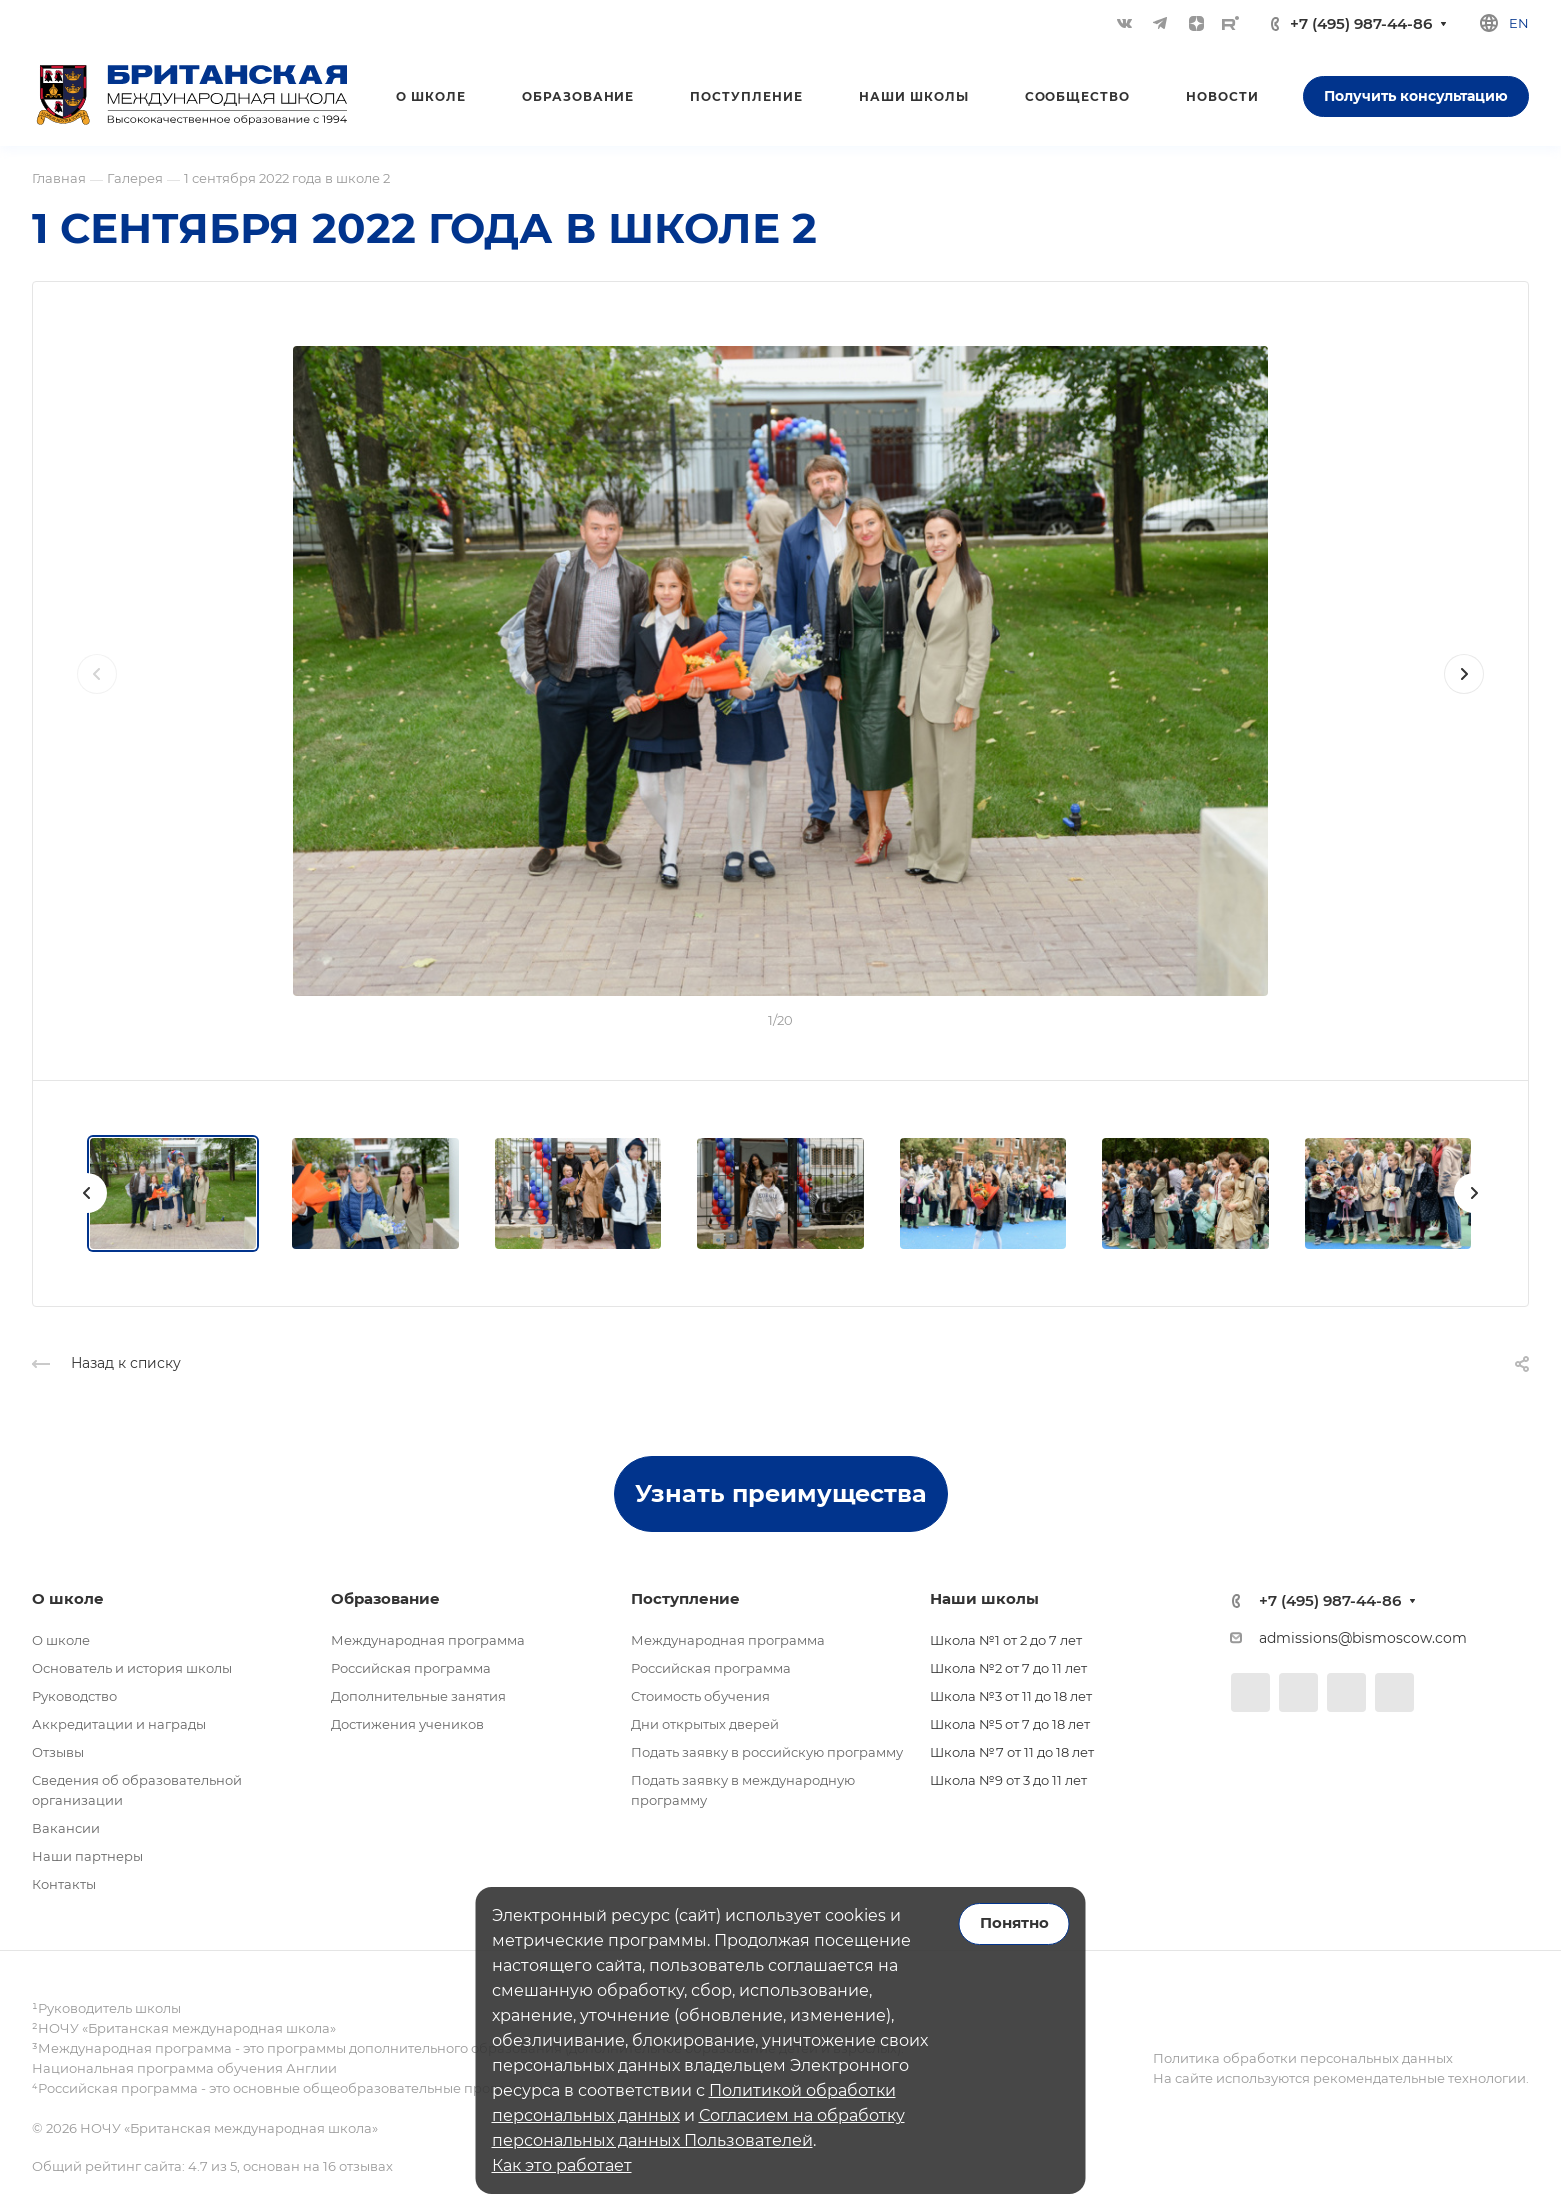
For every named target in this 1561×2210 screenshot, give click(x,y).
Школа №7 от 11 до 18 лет (1012, 1752)
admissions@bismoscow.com (1363, 1638)
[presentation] (97, 694)
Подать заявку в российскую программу (767, 1752)
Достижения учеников (407, 1724)
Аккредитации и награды (119, 1724)
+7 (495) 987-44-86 (1361, 23)
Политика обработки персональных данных (1303, 2058)
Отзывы (58, 1752)
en (1519, 23)
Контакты (64, 1884)
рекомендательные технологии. (1419, 2078)
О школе (61, 1640)
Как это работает (562, 2165)
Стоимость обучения (700, 1696)
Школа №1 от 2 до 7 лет (1006, 1640)
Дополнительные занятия (418, 1696)
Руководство (74, 1696)
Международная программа (428, 1640)
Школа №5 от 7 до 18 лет (1010, 1724)
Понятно (1014, 1923)
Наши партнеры (87, 1856)
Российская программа (411, 1668)
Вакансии (66, 1828)
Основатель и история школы (132, 1668)
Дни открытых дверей (705, 1724)
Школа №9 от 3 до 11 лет (1008, 1780)
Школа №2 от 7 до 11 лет (1008, 1668)
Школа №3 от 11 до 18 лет (1011, 1696)
